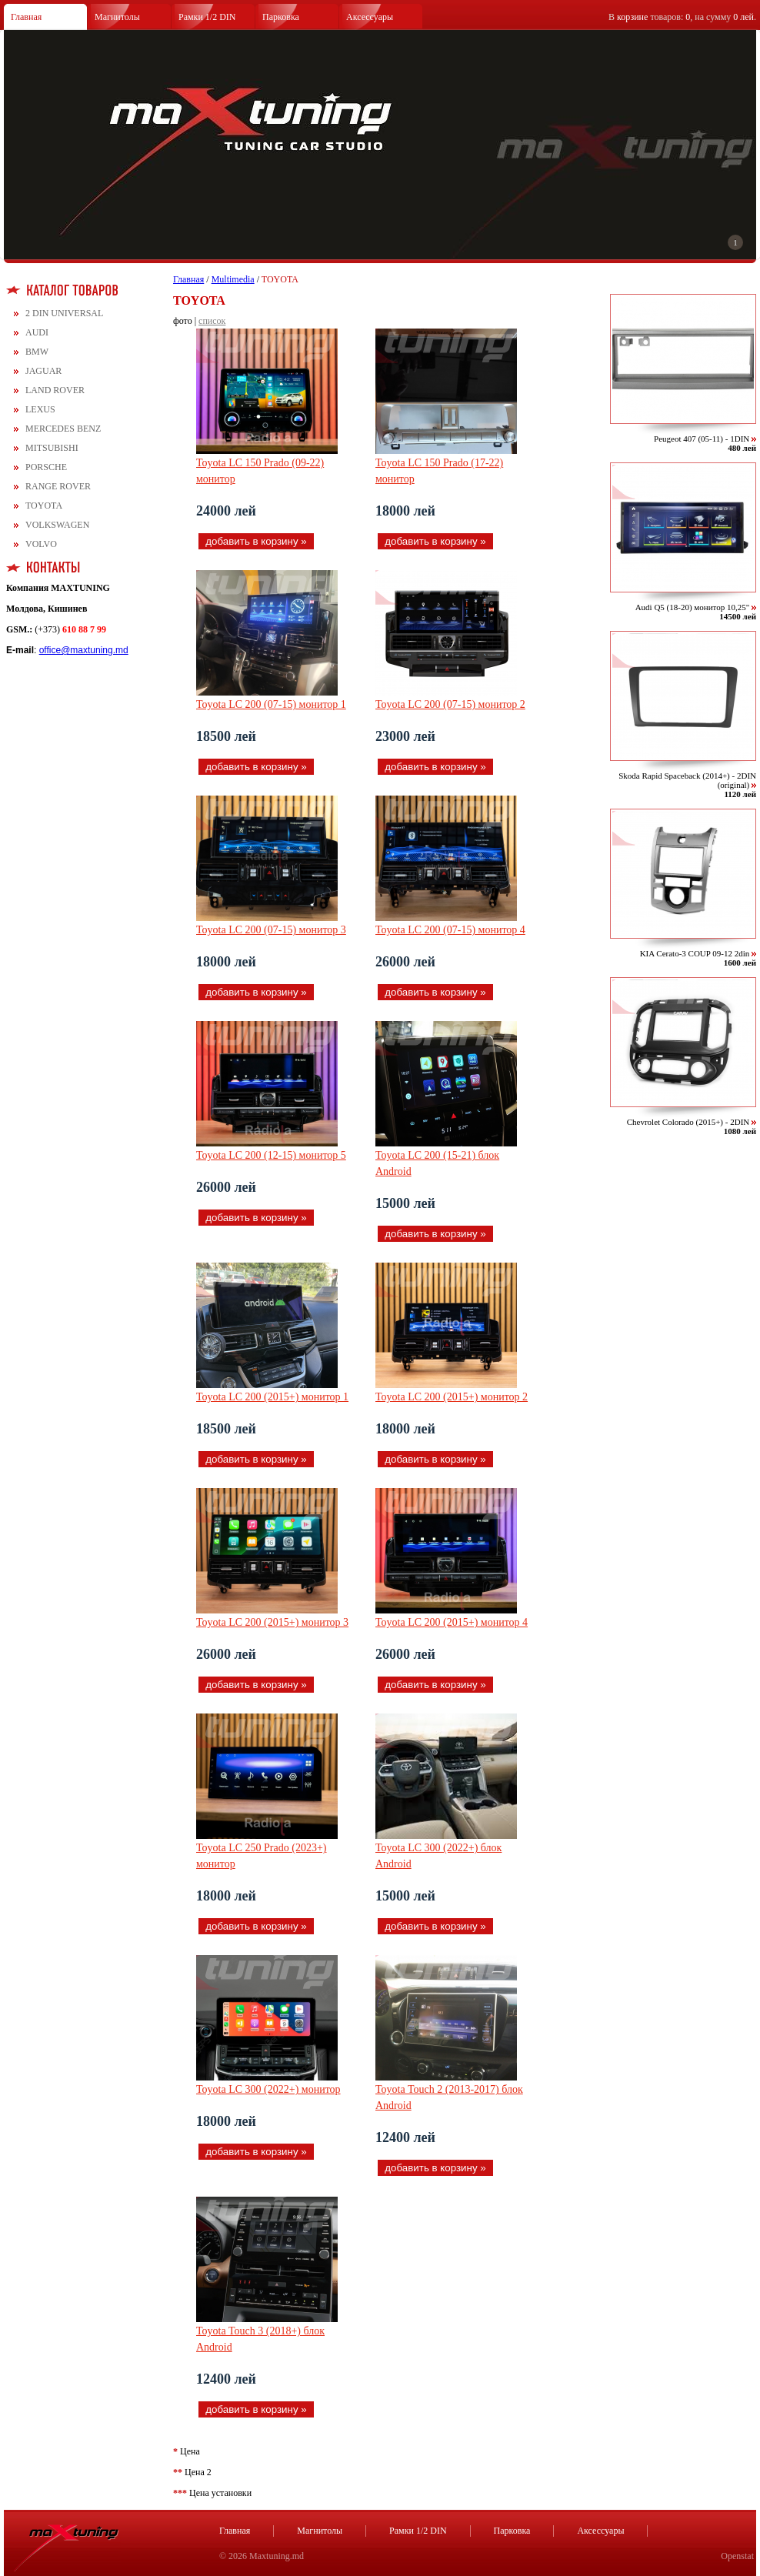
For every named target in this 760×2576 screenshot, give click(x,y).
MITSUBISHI (51, 447)
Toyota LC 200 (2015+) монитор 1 (272, 1397)
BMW (36, 351)
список (211, 320)
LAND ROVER (55, 390)
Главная (26, 17)
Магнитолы (117, 17)
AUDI (36, 332)
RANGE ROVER (58, 486)
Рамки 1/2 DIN (207, 17)
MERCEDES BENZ (63, 428)
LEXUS (40, 409)
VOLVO (41, 544)
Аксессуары (369, 17)
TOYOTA (43, 505)
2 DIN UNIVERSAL (64, 313)
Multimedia (233, 279)
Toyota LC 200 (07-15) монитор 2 (450, 704)
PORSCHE (46, 467)
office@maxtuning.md (83, 650)
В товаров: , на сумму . (682, 17)
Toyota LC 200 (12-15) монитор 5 (271, 1155)
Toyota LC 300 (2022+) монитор (268, 2089)
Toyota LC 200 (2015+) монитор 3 (272, 1622)
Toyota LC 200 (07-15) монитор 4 (450, 930)
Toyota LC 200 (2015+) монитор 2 (451, 1397)
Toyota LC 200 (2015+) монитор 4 (451, 1622)
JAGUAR (43, 370)
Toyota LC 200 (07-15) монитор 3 (271, 930)
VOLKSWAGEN (57, 524)
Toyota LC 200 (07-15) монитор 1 (271, 704)
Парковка (280, 17)
